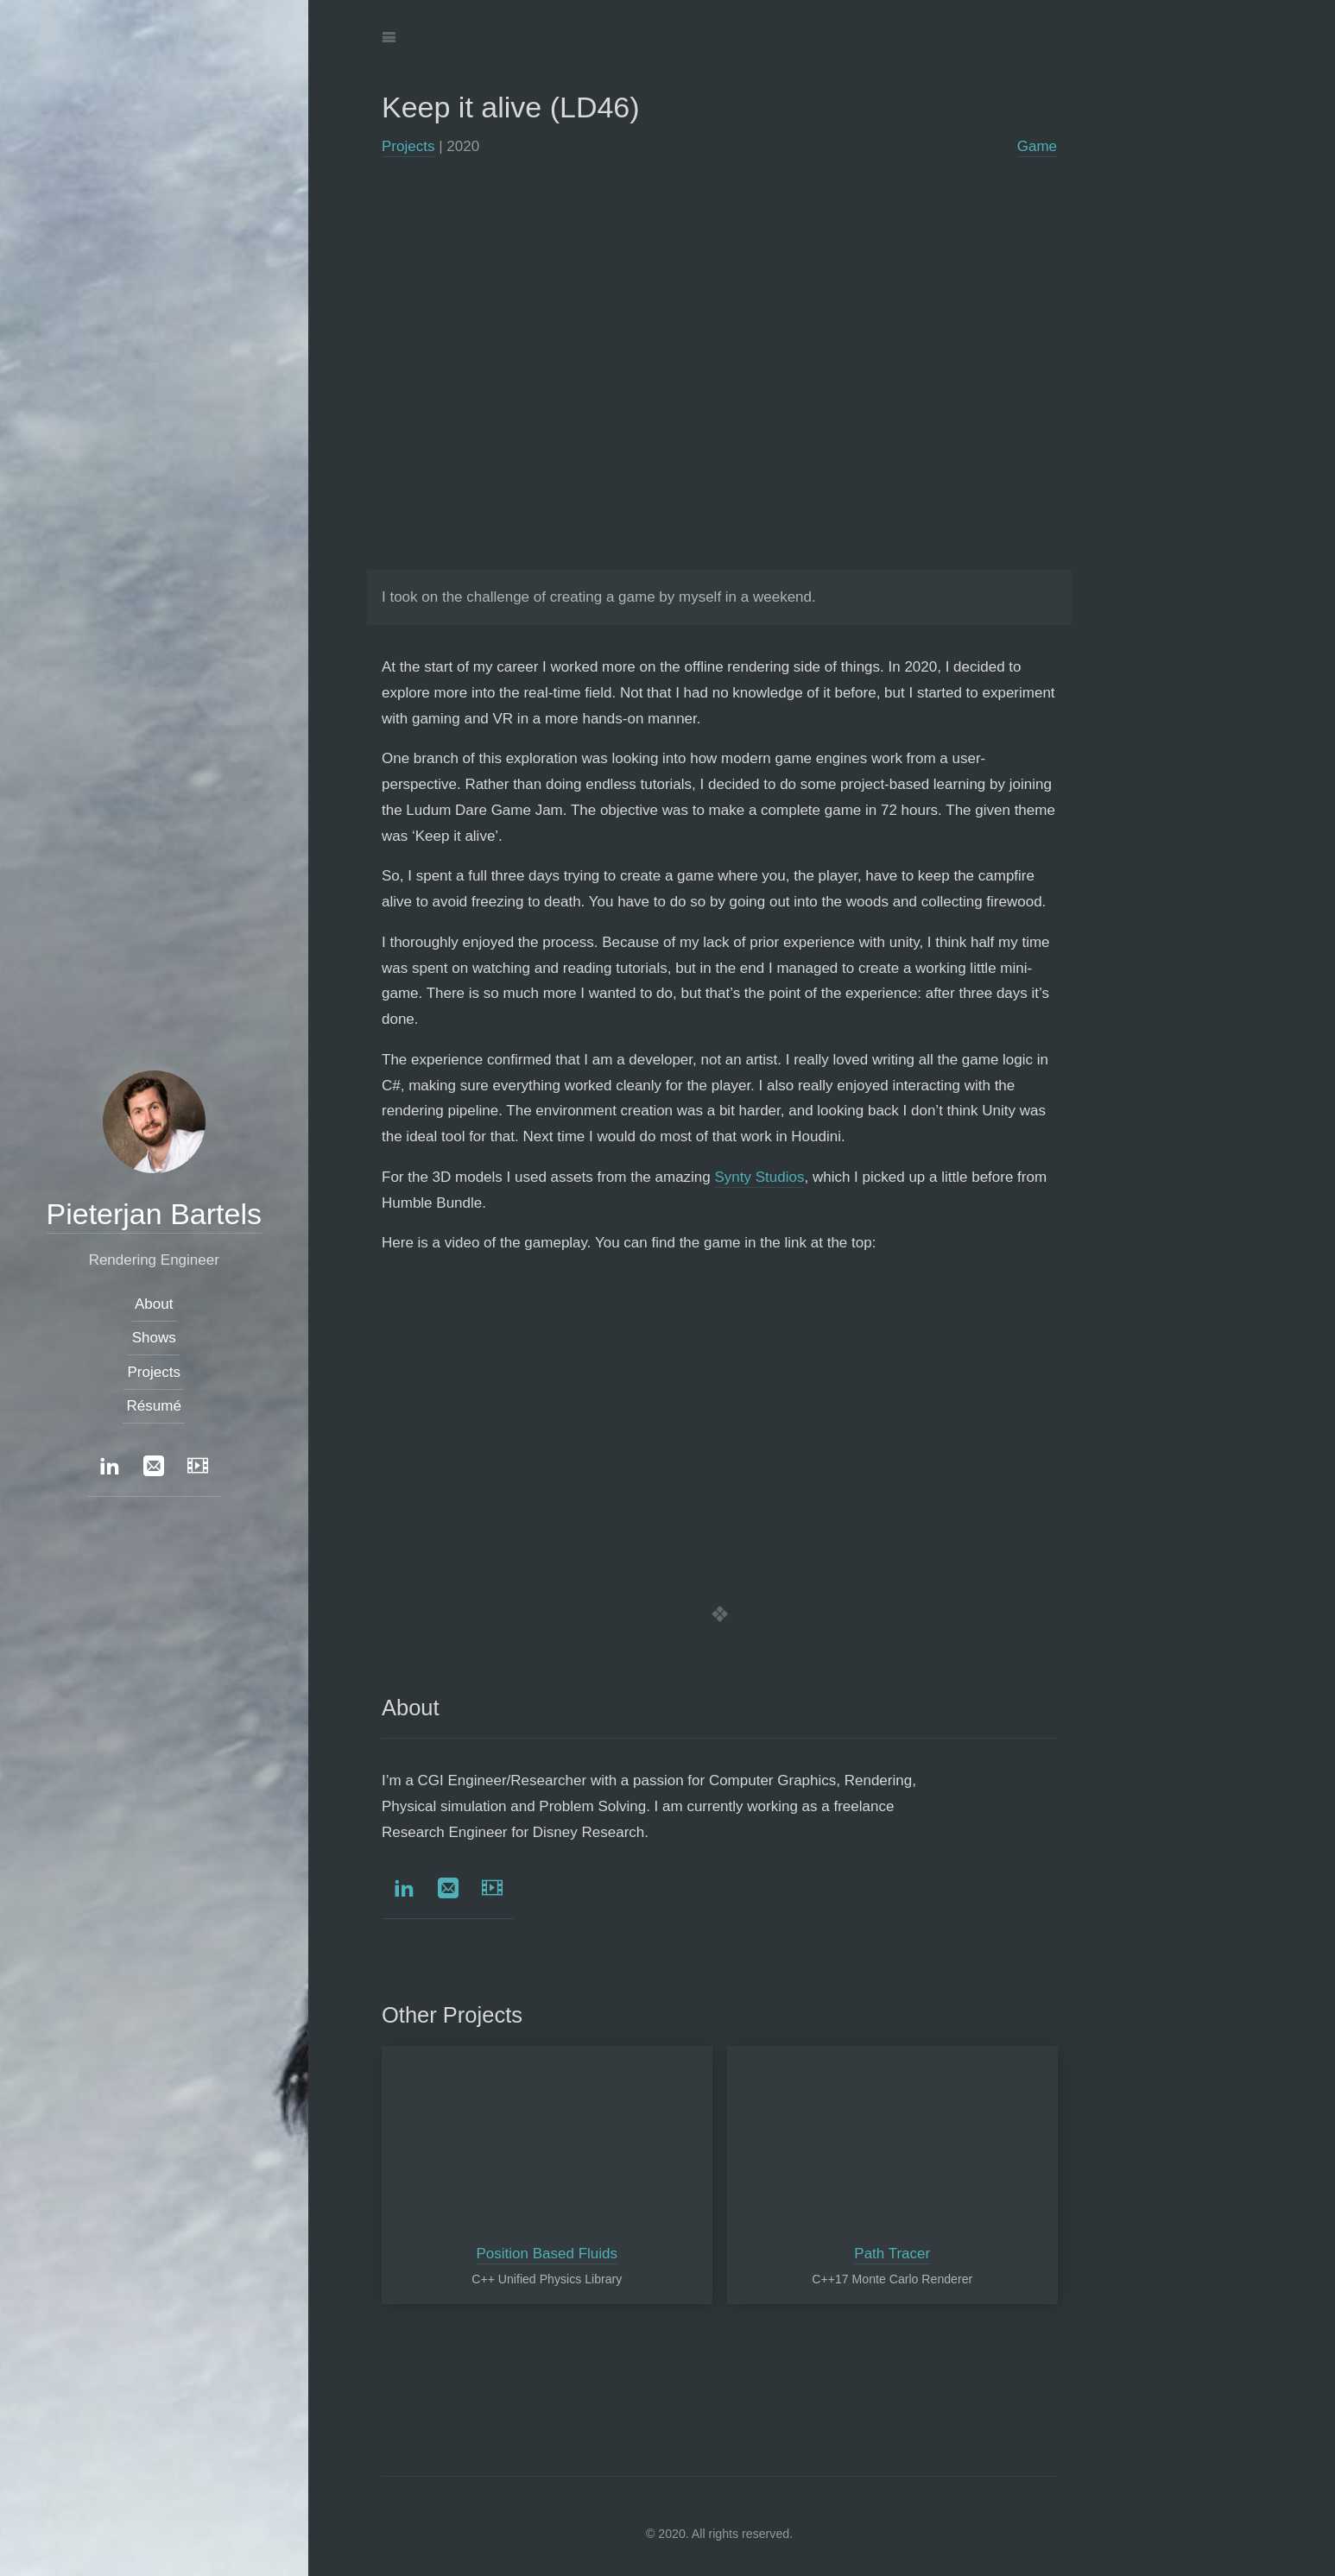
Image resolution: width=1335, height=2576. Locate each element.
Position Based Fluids (547, 2253)
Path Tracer (892, 2253)
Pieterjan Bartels (154, 1213)
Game (1037, 146)
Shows (154, 1338)
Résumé (154, 1406)
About (154, 1305)
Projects (408, 146)
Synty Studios (760, 1177)
